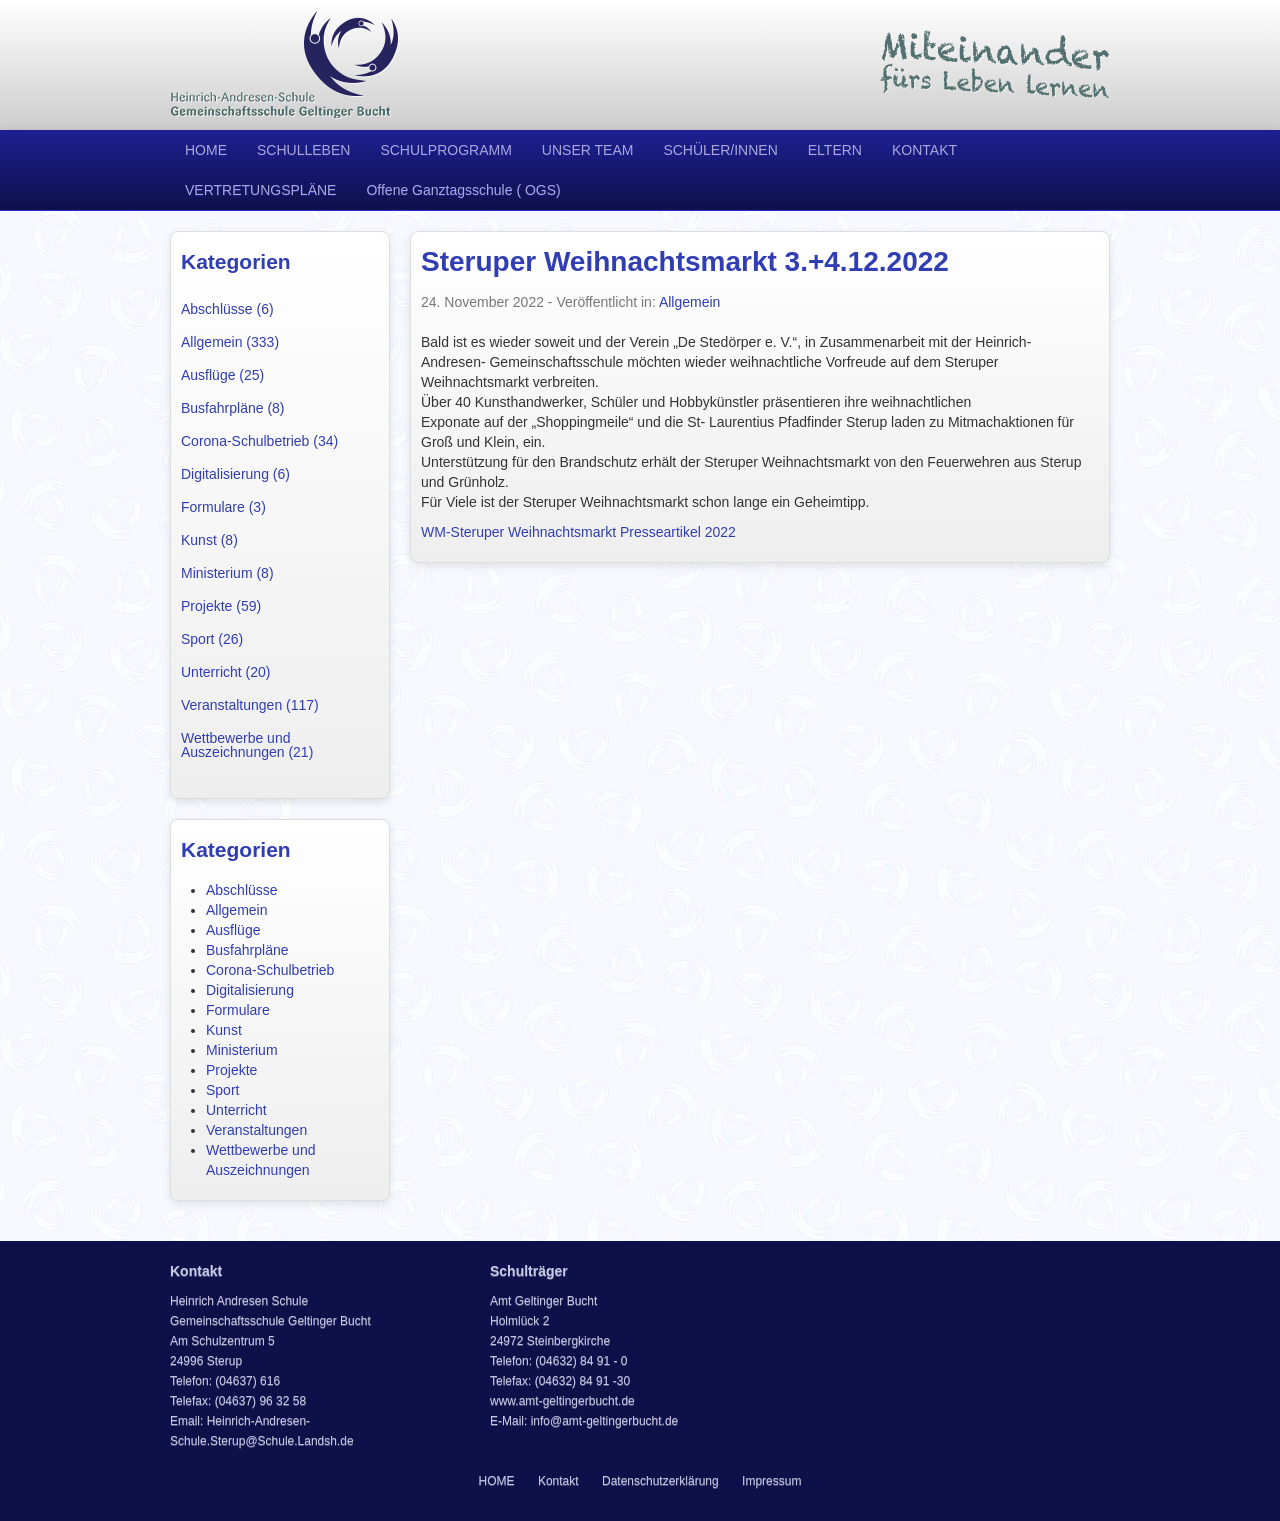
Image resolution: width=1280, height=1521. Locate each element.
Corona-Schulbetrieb (270, 970)
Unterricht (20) (225, 672)
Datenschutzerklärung (660, 1481)
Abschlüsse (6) (227, 309)
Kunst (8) (209, 540)
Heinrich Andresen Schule (285, 65)
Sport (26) (212, 639)
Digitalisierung (250, 990)
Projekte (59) (221, 606)
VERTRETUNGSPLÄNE (260, 190)
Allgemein (236, 910)
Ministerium (242, 1050)
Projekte (231, 1070)
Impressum (771, 1481)
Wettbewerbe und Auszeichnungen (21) (247, 745)
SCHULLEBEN (303, 150)
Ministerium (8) (227, 573)
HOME (206, 150)
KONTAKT (924, 150)
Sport (222, 1090)
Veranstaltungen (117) (250, 705)
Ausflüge (233, 930)
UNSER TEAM (588, 150)
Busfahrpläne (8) (233, 408)
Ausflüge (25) (222, 375)
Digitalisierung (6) (235, 474)
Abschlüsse (242, 890)
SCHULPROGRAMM (445, 150)
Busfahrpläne (247, 950)
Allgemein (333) (230, 342)
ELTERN (835, 150)
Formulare (238, 1010)
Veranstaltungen (256, 1130)
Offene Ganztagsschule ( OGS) (463, 190)
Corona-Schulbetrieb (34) (259, 441)
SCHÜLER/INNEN (720, 150)
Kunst (224, 1030)
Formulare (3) (223, 507)
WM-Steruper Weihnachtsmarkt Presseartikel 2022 (578, 532)
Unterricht (236, 1110)
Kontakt (558, 1481)
